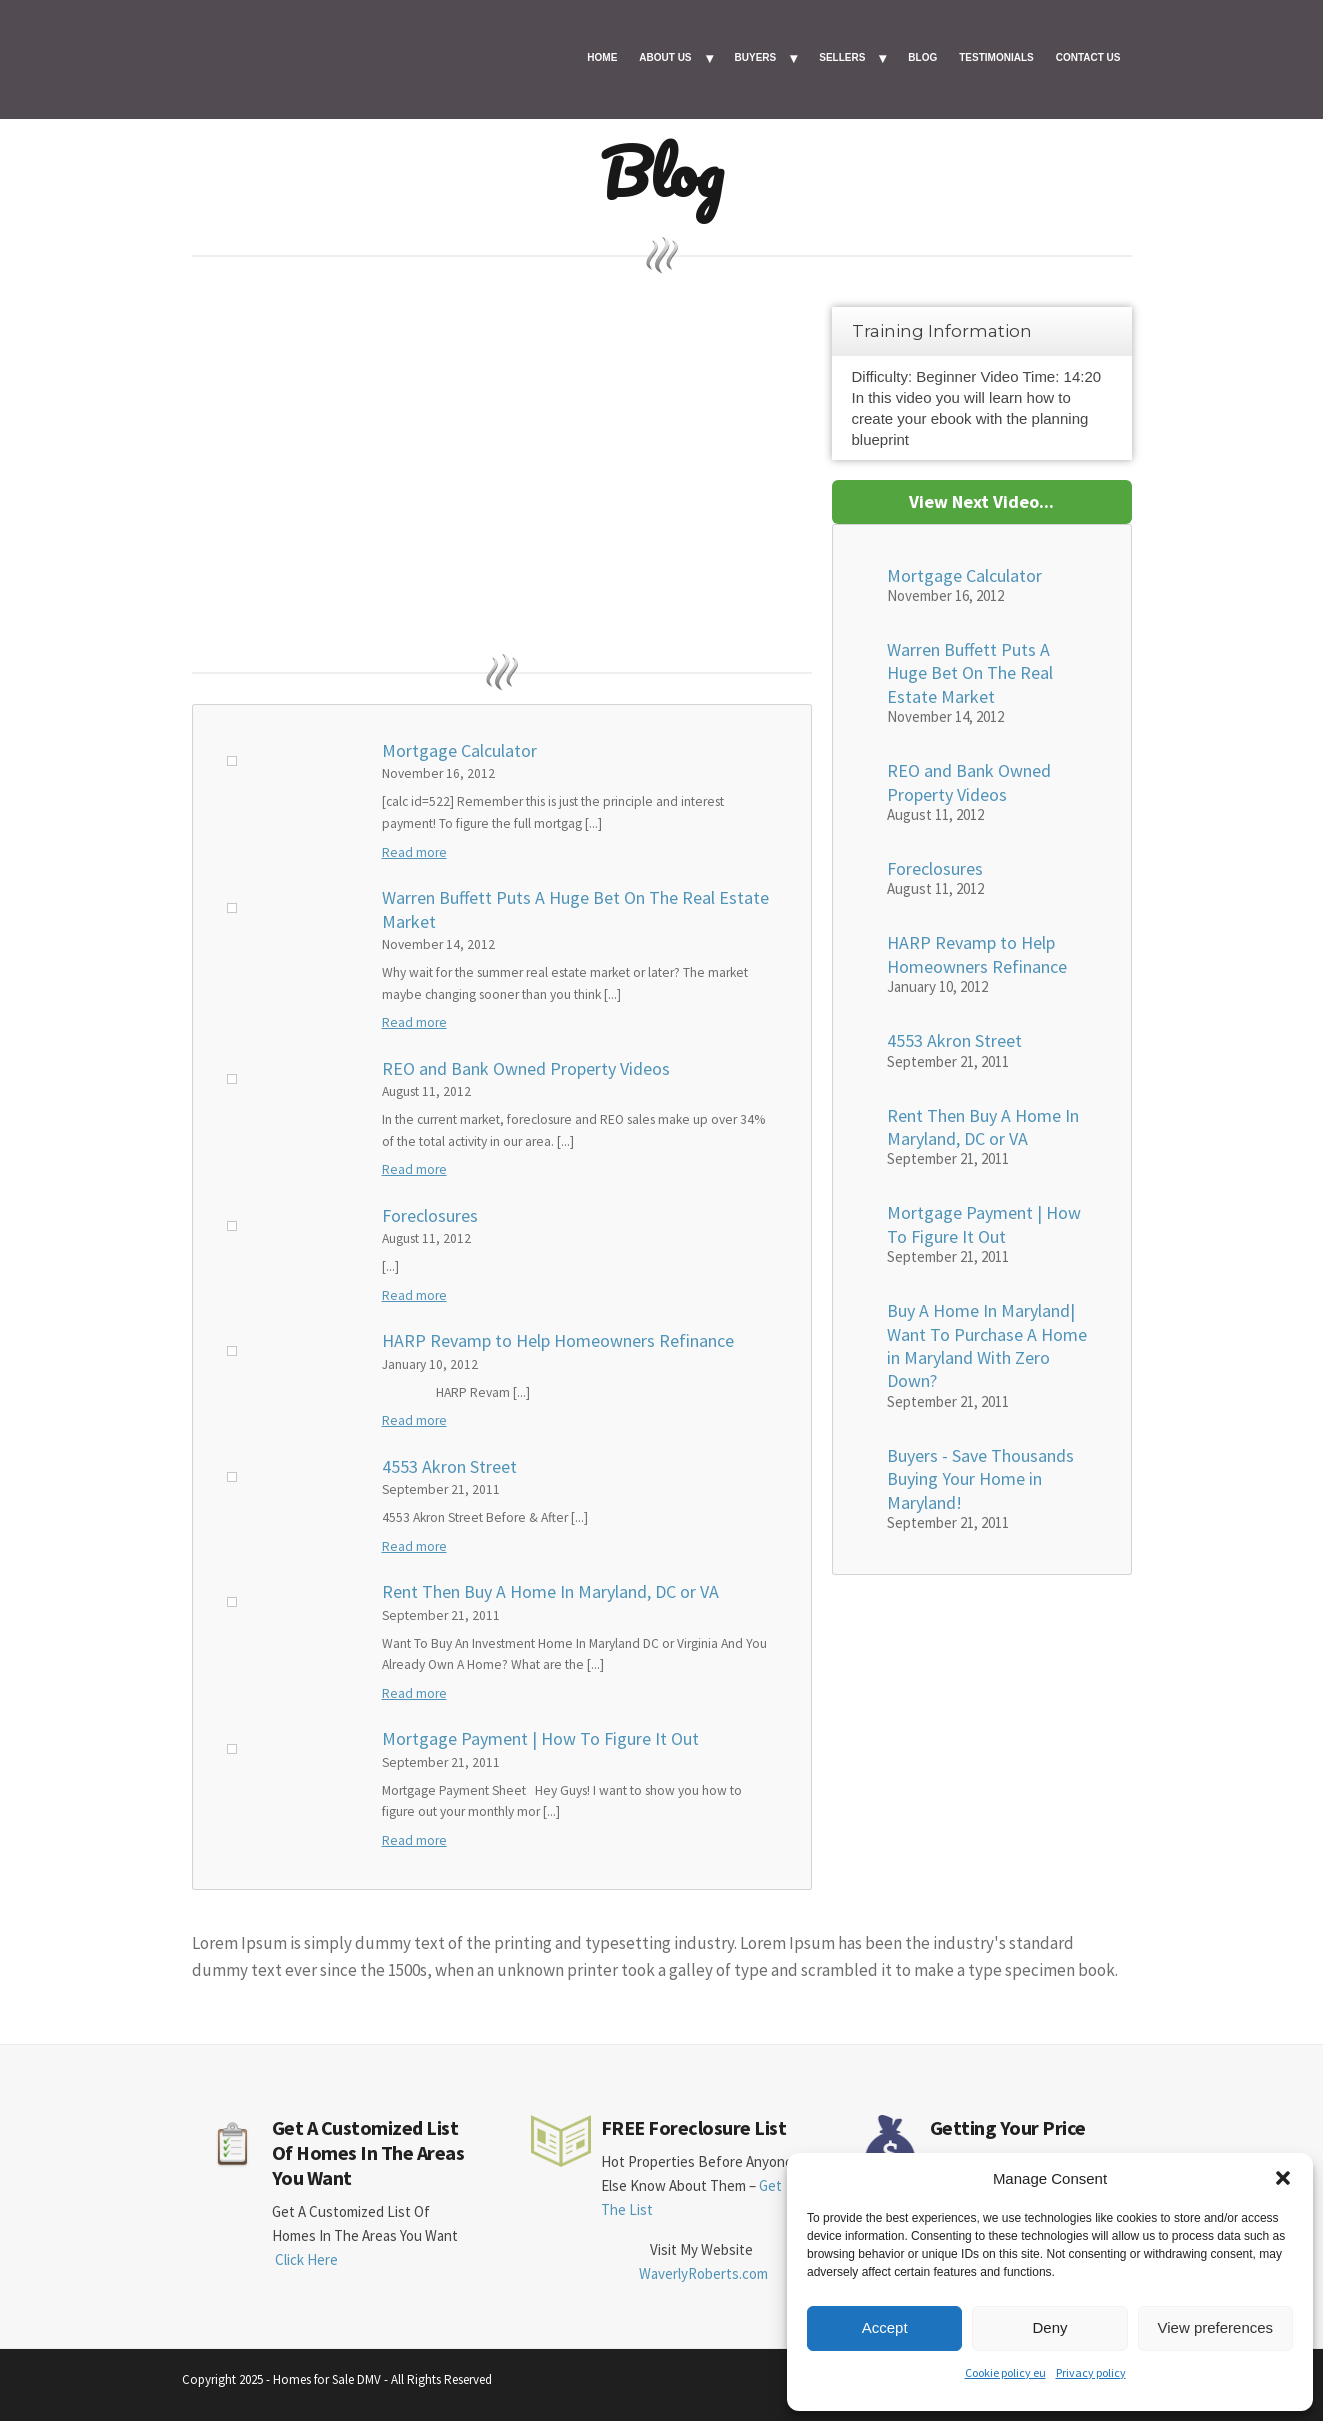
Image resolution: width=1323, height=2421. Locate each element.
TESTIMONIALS (996, 57)
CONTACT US (1088, 57)
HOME (602, 57)
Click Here (306, 2259)
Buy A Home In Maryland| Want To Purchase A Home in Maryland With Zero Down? (987, 1345)
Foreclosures (430, 1215)
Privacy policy (1091, 2372)
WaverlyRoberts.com (703, 2273)
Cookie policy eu (1005, 2372)
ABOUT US (665, 57)
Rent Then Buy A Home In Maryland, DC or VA (550, 1591)
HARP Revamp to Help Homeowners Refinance (558, 1340)
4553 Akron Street (449, 1466)
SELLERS (842, 57)
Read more (414, 852)
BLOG (922, 57)
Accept (885, 2327)
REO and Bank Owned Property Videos (526, 1068)
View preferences (1216, 2327)
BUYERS (756, 57)
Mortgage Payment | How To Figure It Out (540, 1738)
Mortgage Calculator (459, 750)
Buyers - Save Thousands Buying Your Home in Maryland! (980, 1479)
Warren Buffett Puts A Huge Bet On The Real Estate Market (575, 909)
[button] (1283, 2178)
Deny (1049, 2327)
